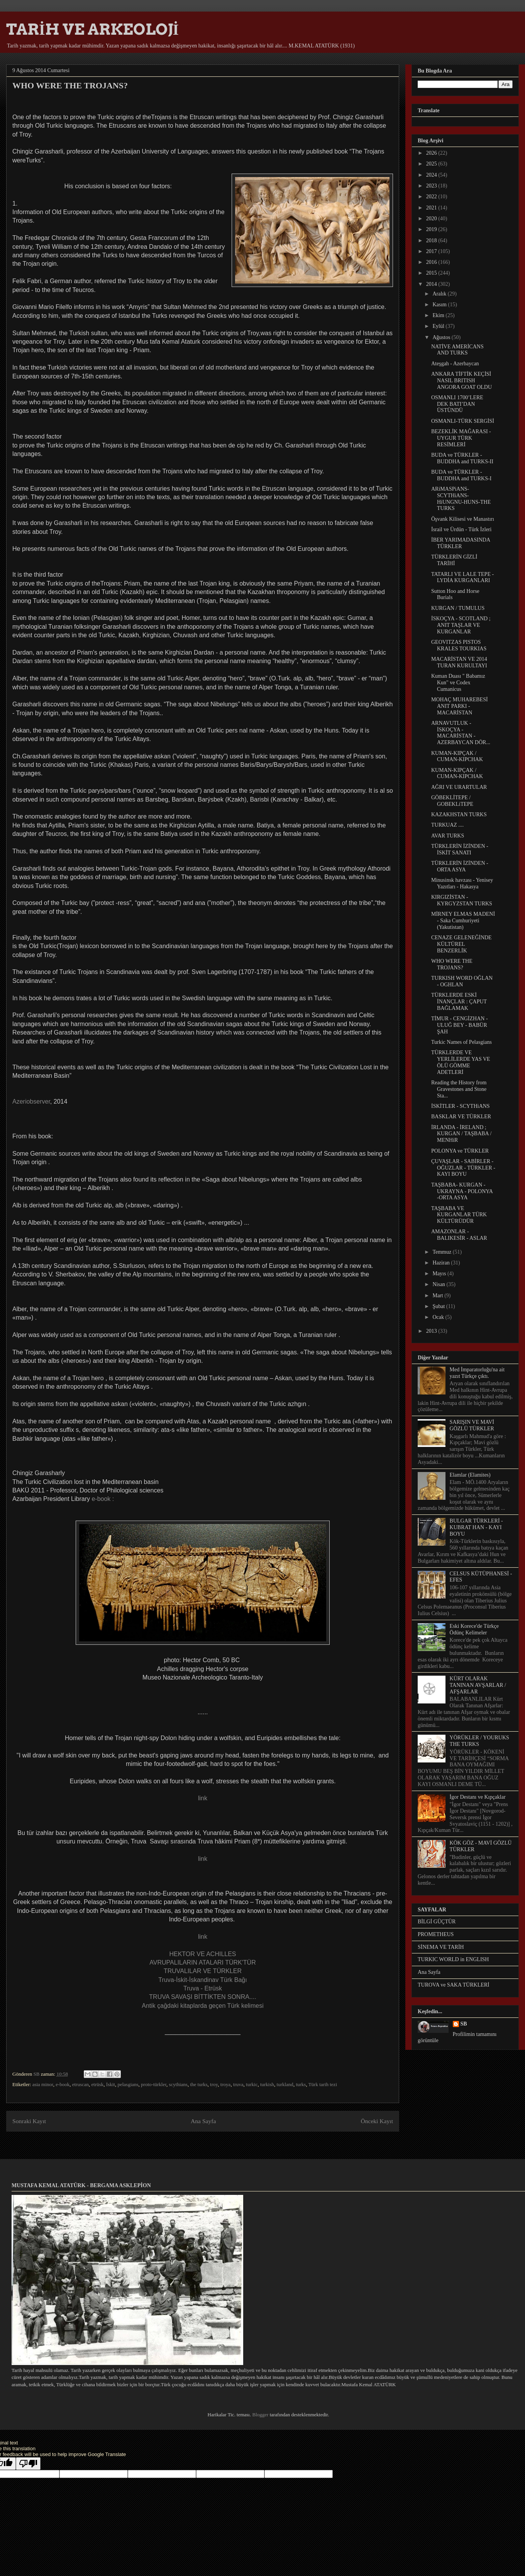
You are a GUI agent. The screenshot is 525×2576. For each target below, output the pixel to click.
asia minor (42, 2084)
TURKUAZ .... (447, 825)
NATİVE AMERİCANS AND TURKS (457, 350)
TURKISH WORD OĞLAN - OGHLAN (462, 981)
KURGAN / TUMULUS (457, 608)
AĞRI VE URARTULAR (459, 787)
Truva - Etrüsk (202, 1988)
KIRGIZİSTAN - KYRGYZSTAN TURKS (461, 900)
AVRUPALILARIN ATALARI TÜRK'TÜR (202, 1962)
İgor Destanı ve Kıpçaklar (478, 1797)
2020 (432, 218)
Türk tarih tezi (322, 2084)
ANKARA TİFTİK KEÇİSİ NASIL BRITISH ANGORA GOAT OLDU (461, 380)
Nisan (439, 1284)
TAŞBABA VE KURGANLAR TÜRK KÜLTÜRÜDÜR (459, 1214)
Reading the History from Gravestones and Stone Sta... (458, 1089)
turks (301, 2084)
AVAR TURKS (447, 836)
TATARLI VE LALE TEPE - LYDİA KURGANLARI (462, 577)
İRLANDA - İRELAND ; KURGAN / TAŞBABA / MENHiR (461, 1133)
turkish (267, 2084)
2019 (432, 229)
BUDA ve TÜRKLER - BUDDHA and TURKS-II (462, 458)
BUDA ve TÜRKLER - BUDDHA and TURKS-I (461, 475)
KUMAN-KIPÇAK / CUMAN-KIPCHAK (457, 756)
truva (238, 2084)
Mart (438, 1295)
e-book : (103, 1499)
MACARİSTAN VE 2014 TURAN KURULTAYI (459, 662)
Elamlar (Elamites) (470, 1475)
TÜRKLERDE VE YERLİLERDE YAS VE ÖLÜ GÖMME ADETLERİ (460, 1062)
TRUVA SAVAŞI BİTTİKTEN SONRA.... (202, 1997)
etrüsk (97, 2084)
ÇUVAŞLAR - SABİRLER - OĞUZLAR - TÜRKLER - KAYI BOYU (463, 1167)
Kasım (440, 304)
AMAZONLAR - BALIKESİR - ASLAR (459, 1235)
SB (464, 2024)
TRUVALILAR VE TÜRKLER (203, 1971)
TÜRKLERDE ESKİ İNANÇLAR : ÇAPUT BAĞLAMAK (459, 1001)
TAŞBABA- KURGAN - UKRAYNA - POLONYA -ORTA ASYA (462, 1191)
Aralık (439, 294)
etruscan (80, 2084)
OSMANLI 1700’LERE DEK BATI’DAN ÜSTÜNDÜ (457, 404)
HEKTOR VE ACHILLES (202, 1954)
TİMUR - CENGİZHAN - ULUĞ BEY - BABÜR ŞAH (459, 1025)
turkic (251, 2084)
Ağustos (441, 337)
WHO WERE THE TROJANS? (451, 964)
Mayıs (439, 1273)
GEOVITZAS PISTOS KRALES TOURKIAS (458, 645)
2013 (432, 1331)
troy (214, 2084)
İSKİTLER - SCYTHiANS (460, 1106)
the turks (198, 2084)
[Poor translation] (28, 2463)
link (202, 1798)
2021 (432, 208)
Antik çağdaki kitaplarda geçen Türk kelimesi (202, 2005)
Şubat (439, 1306)
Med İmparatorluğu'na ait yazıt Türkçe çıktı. (477, 1373)
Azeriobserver (31, 1101)
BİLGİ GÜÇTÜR (437, 1921)
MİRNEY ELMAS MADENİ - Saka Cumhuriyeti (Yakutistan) (463, 920)
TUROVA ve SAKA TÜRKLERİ (453, 1985)
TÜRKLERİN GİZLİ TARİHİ (454, 560)
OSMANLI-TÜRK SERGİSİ (462, 421)
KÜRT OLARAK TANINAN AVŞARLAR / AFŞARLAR (478, 1685)
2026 (432, 153)
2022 (432, 196)
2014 (432, 284)
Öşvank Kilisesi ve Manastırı (462, 519)
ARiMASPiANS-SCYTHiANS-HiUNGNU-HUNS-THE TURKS (461, 498)
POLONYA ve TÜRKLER (460, 1151)
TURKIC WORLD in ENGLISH (453, 1959)
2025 (432, 164)
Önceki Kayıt (377, 2121)
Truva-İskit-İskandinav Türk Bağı (202, 1980)
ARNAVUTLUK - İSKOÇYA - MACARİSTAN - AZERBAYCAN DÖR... (460, 732)
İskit (110, 2084)
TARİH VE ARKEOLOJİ (92, 29)
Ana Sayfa (203, 2121)
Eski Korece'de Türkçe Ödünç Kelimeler (474, 1629)
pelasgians (127, 2084)
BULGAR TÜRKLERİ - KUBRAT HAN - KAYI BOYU (476, 1527)
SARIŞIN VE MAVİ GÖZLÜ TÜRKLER (472, 1425)
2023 (432, 186)
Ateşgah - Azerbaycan (455, 363)
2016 (432, 262)
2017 (432, 251)
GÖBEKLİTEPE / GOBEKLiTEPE (452, 801)
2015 (432, 273)
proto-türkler (153, 2084)
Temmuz (442, 1252)
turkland (285, 2084)
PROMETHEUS (436, 1934)
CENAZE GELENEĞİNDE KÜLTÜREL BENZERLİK (461, 944)
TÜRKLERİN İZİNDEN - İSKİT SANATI (459, 849)
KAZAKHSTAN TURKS (459, 814)
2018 (432, 240)
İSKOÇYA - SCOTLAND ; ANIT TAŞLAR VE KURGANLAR (461, 625)
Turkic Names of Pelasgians (461, 1042)
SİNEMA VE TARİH (441, 1947)
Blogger (260, 2414)
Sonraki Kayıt (29, 2121)
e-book (62, 2084)
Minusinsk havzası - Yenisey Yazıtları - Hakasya (462, 883)
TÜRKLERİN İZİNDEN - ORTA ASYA (459, 866)
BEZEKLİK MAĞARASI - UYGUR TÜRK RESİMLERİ (461, 438)
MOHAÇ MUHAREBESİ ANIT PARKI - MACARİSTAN (459, 706)
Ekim (438, 315)
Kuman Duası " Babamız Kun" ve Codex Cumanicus (458, 682)
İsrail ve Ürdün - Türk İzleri (461, 529)
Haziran (441, 1263)
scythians (178, 2084)
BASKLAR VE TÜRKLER (461, 1116)
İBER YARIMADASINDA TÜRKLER (460, 543)
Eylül (438, 326)
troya (225, 2084)
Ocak (438, 1317)
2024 (432, 175)
